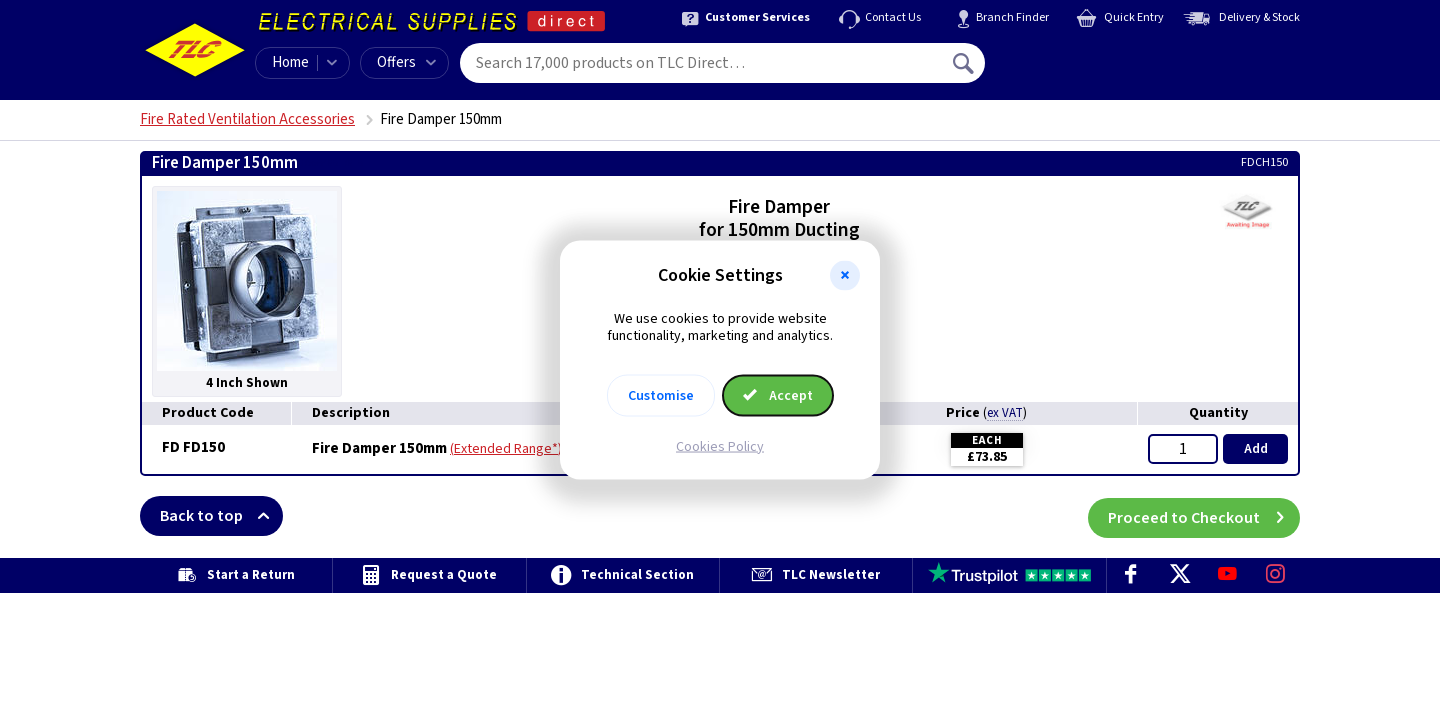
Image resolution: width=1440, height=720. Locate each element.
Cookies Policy (720, 446)
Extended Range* (506, 449)
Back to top (221, 516)
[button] (845, 276)
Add (1256, 449)
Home (290, 62)
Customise (661, 395)
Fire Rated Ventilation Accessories (247, 119)
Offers (406, 62)
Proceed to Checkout (1204, 516)
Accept (778, 395)
